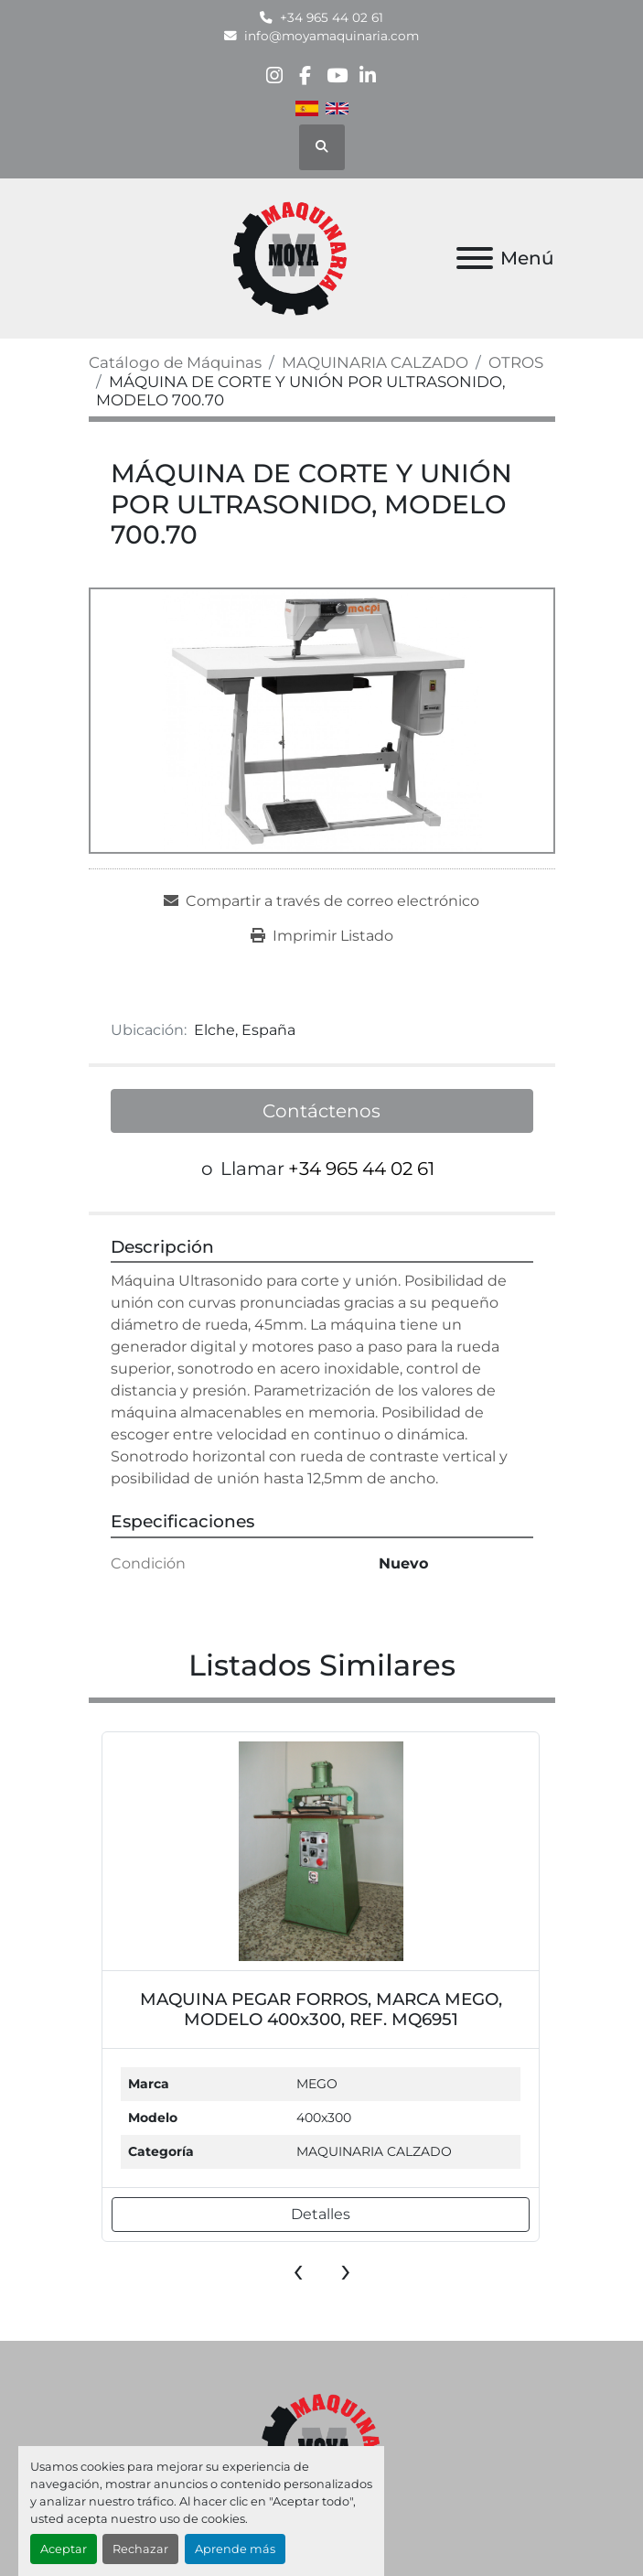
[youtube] (337, 75)
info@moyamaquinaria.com (331, 35)
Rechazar (140, 2549)
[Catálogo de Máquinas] (175, 362)
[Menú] (474, 258)
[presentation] (298, 2269)
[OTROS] (515, 362)
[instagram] (274, 75)
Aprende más (235, 2549)
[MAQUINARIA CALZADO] (375, 362)
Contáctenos (321, 1111)
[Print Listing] (322, 936)
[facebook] (305, 75)
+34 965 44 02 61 (331, 17)
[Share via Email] (321, 901)
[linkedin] (368, 75)
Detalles (320, 2214)
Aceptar (63, 2549)
